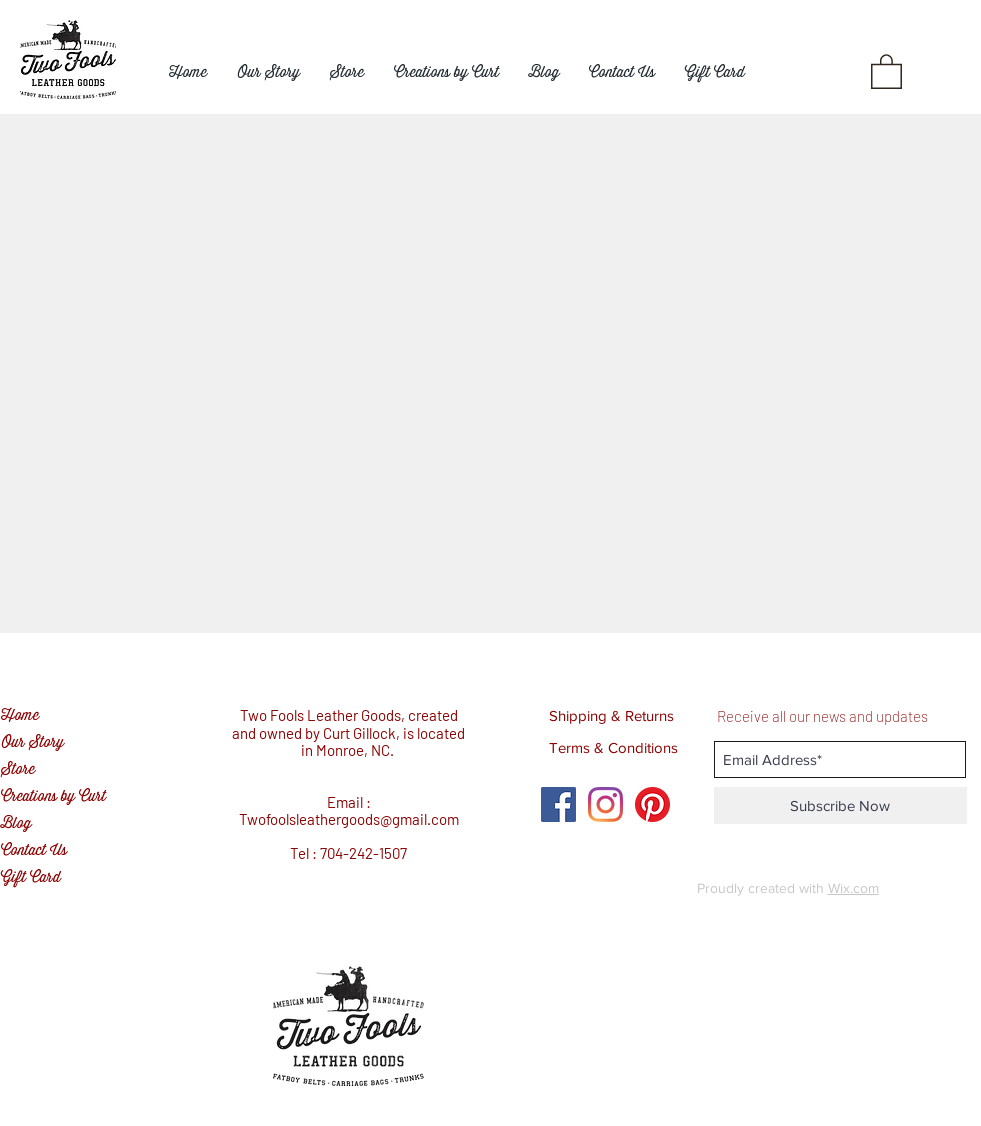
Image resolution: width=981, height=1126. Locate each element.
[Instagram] (605, 804)
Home (20, 715)
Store (18, 769)
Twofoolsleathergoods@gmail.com (349, 819)
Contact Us (34, 850)
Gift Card (30, 877)
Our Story (32, 742)
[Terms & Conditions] (614, 747)
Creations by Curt (53, 796)
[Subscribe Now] (840, 805)
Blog (16, 823)
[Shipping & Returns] (612, 715)
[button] (886, 70)
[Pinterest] (652, 804)
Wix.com (853, 888)
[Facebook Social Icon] (558, 804)
